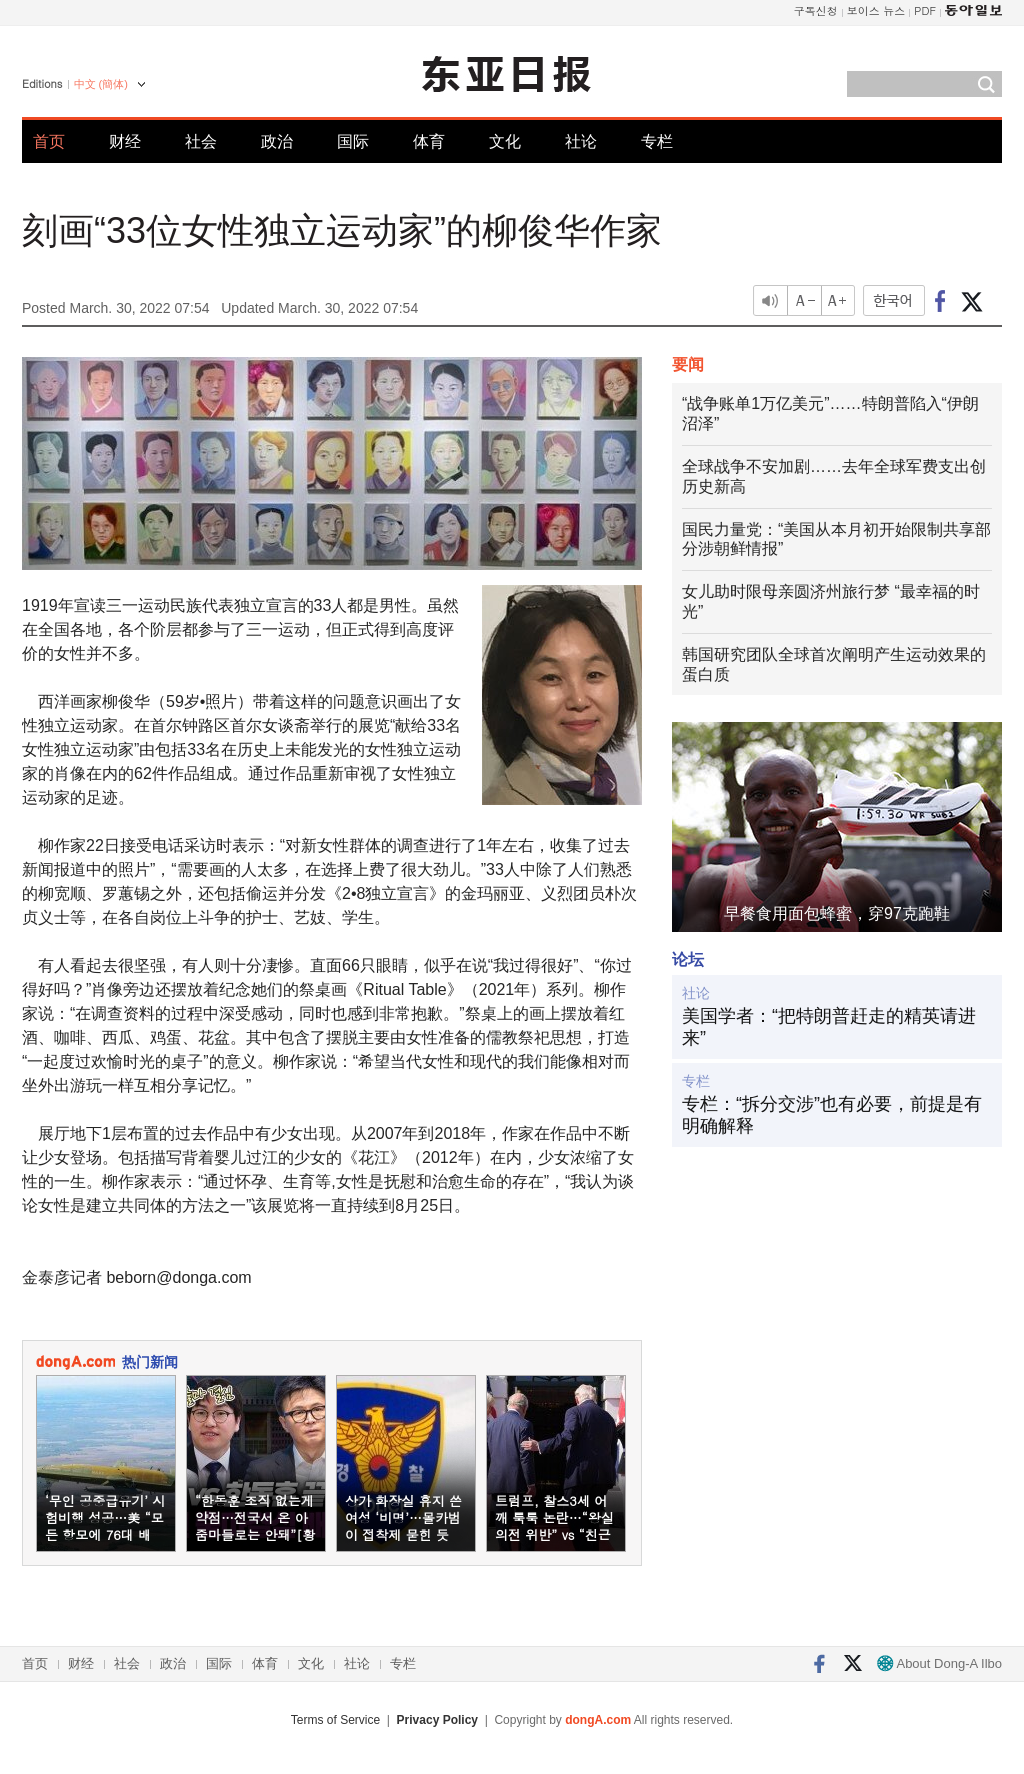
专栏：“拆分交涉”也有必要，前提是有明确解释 (832, 1115)
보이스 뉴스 (876, 10)
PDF (925, 10)
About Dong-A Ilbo (939, 1663)
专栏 (657, 141)
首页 (49, 141)
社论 (581, 141)
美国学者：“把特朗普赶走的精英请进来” (829, 1027)
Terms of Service (335, 1720)
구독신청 (816, 10)
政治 (277, 141)
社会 (201, 141)
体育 (429, 141)
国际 (353, 141)
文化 (505, 141)
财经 (125, 141)
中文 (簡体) (101, 84)
